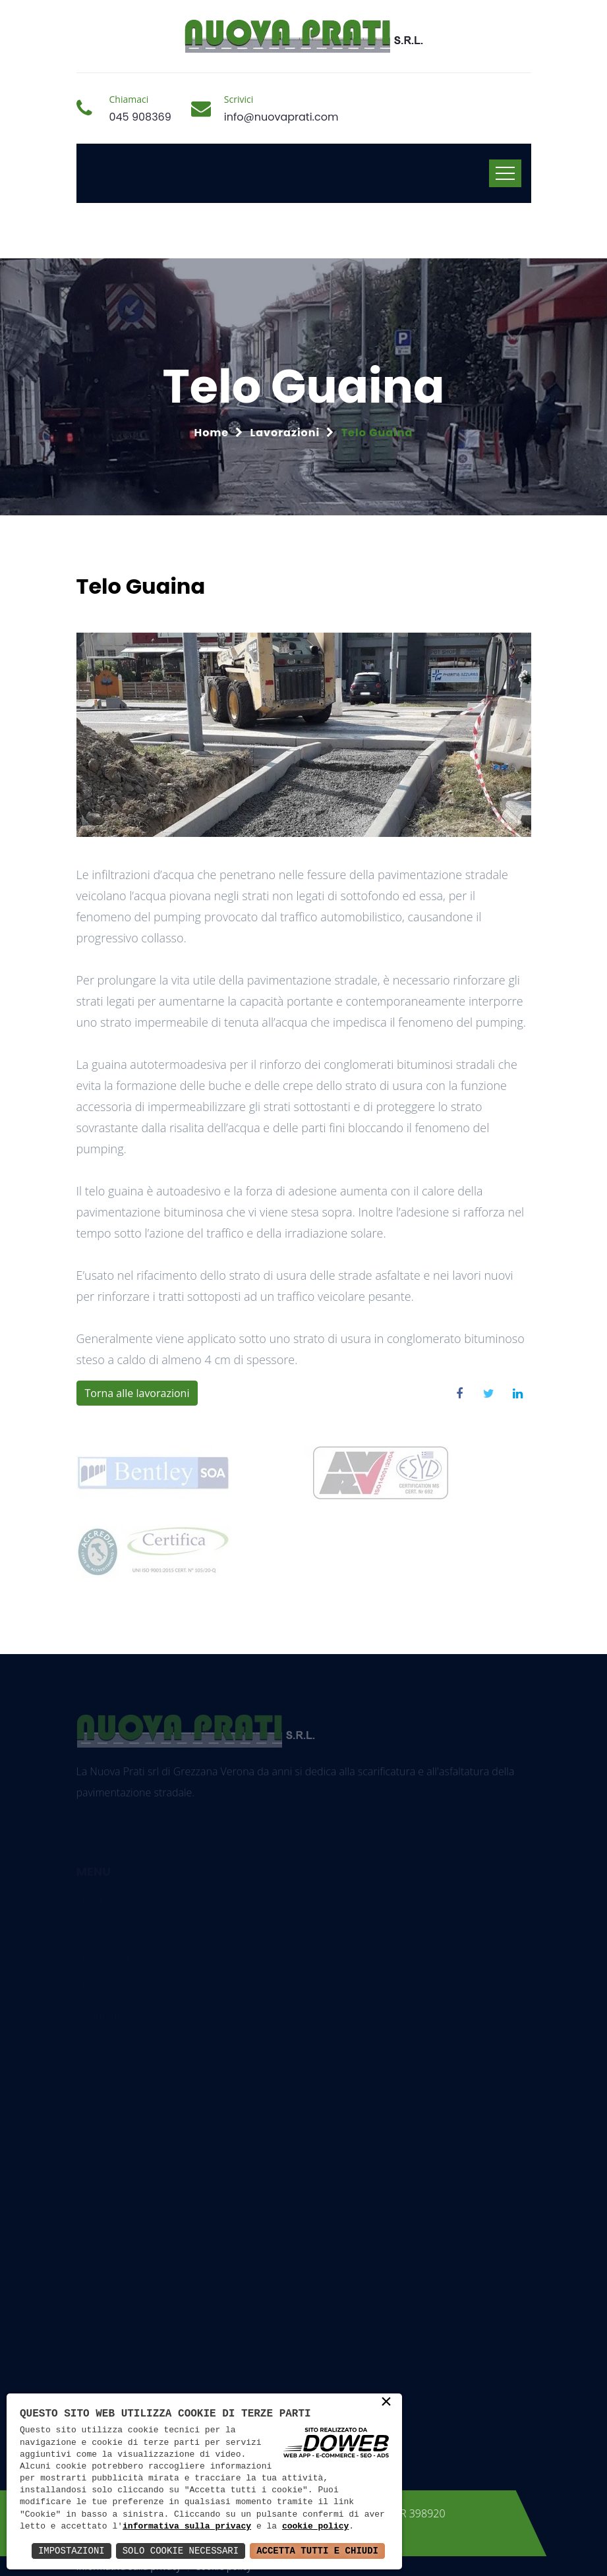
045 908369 (140, 117)
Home (211, 432)
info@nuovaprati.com (281, 117)
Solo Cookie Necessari (181, 2550)
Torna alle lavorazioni (137, 1393)
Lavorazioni (285, 432)
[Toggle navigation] (505, 173)
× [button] (386, 2402)
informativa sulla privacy (187, 2527)
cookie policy (315, 2527)
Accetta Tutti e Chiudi (317, 2550)
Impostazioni (71, 2550)
